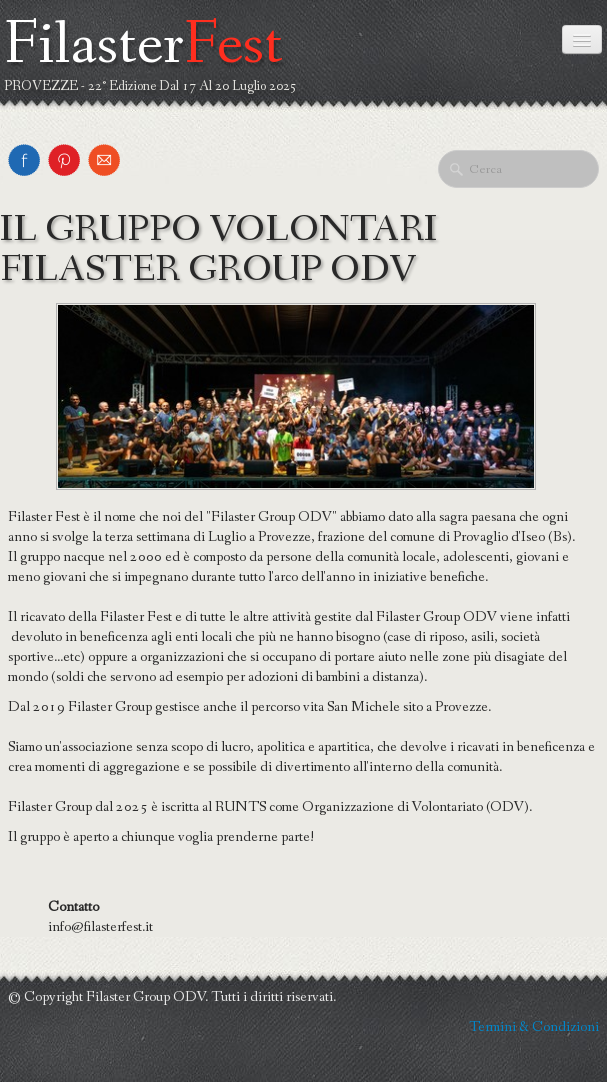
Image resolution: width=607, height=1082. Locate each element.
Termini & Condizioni (534, 1027)
